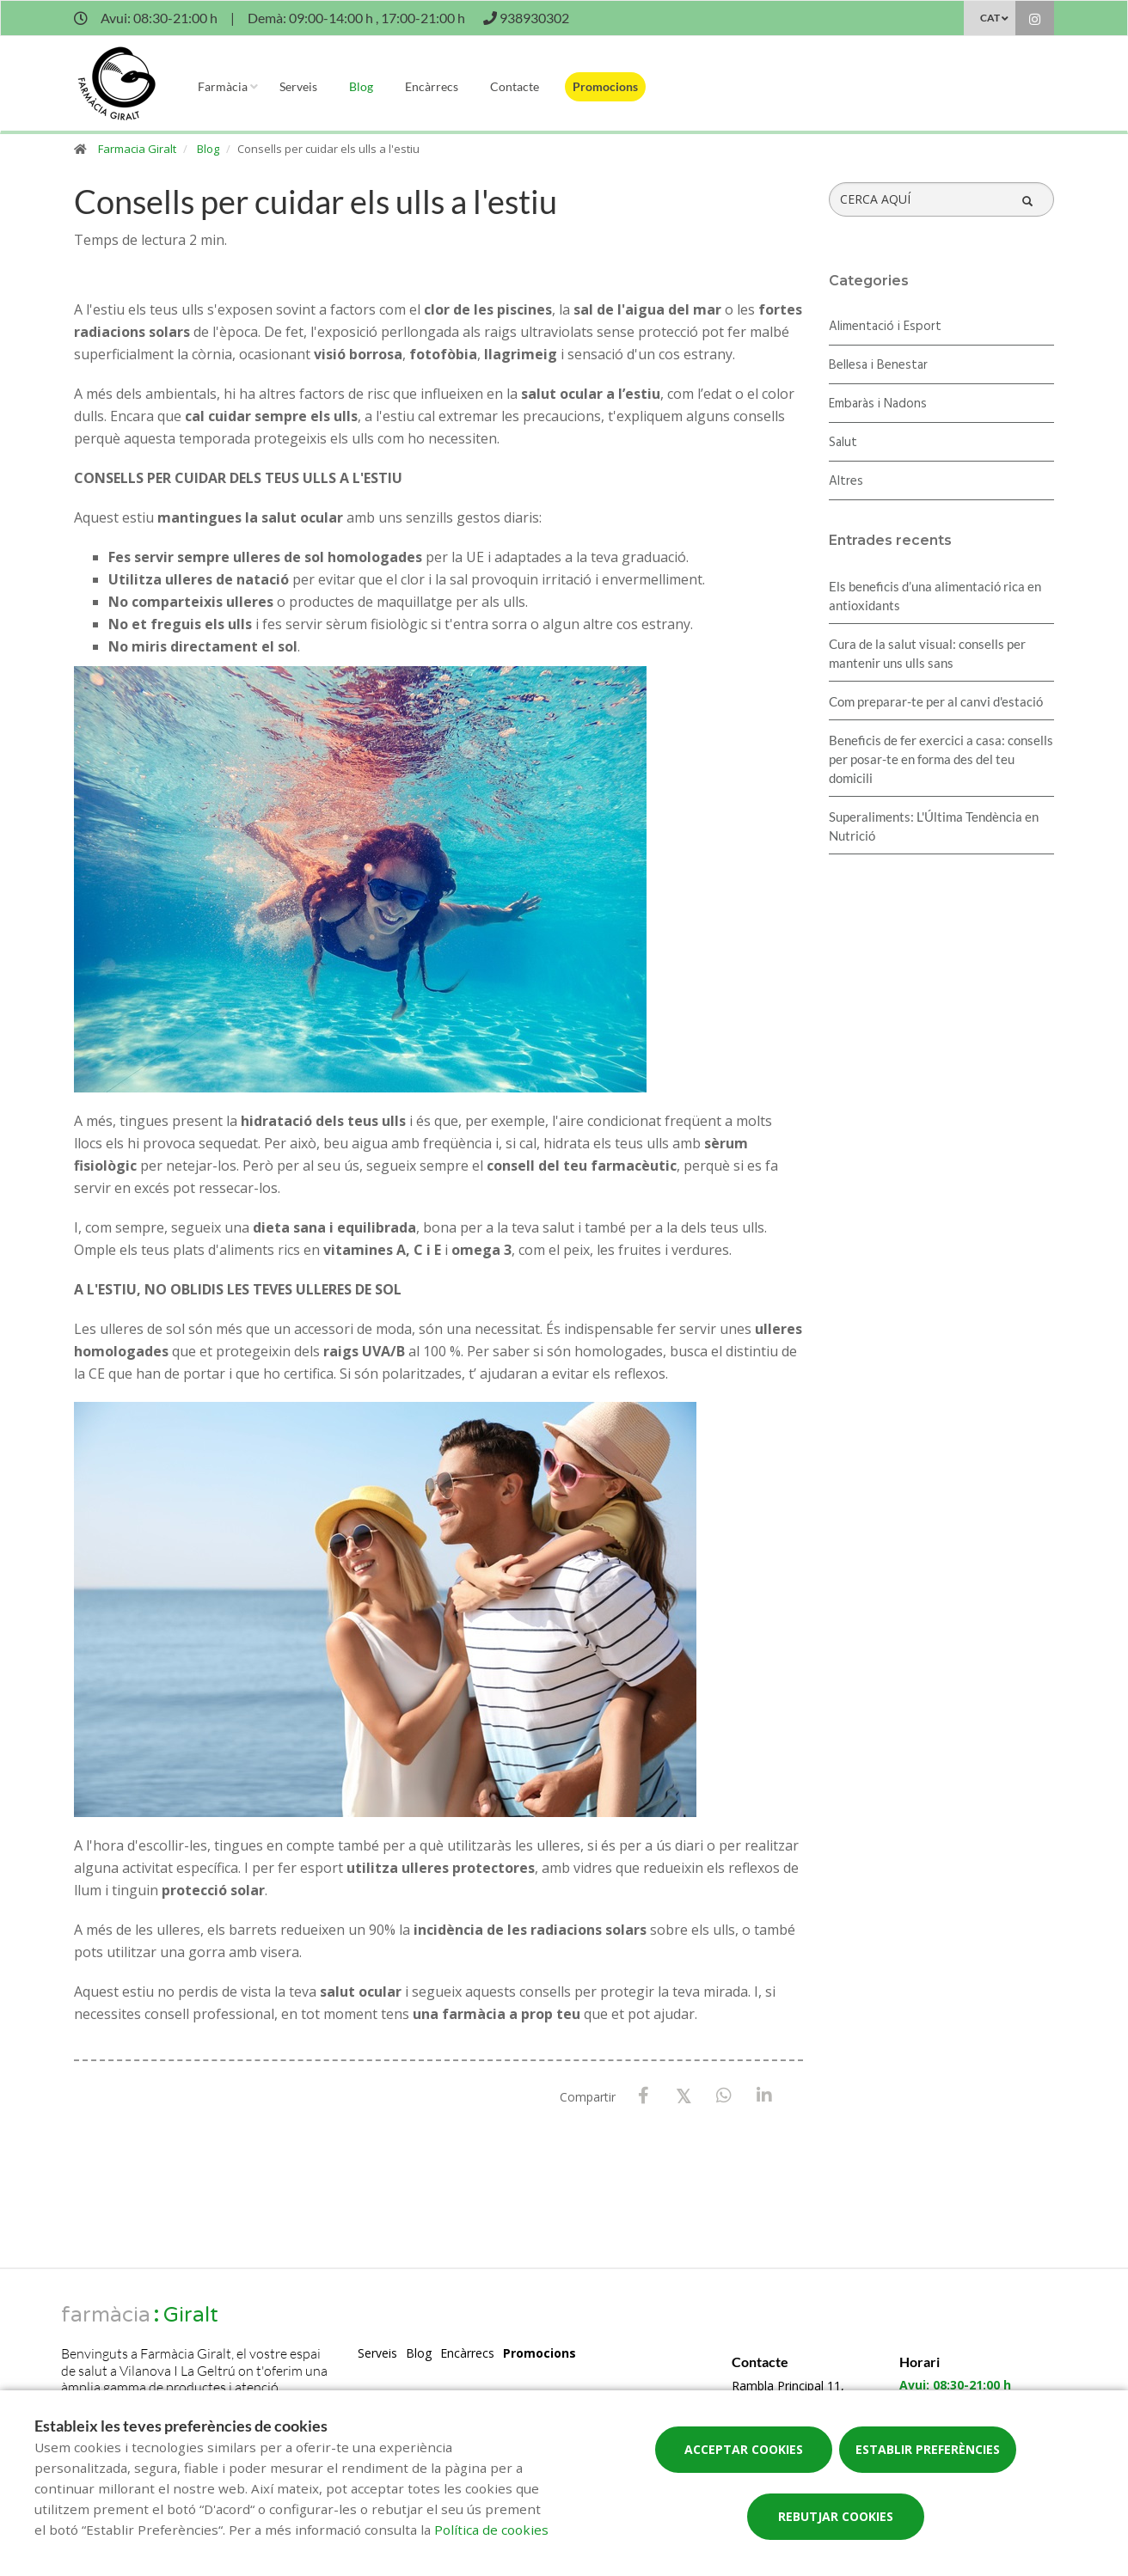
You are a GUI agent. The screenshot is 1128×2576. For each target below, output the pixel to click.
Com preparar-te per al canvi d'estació (936, 701)
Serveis (298, 86)
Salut (843, 442)
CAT (990, 17)
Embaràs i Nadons (878, 404)
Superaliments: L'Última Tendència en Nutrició (934, 826)
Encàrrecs (431, 86)
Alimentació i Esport (885, 326)
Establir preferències (927, 2449)
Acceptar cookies (743, 2449)
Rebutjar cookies (835, 2516)
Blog (361, 86)
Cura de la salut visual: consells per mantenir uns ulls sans (927, 653)
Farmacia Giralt (137, 148)
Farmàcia (223, 86)
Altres (846, 481)
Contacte (514, 86)
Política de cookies (491, 2529)
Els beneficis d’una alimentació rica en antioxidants (935, 595)
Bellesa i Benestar (878, 365)
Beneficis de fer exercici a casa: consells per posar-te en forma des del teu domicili (941, 759)
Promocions (605, 86)
